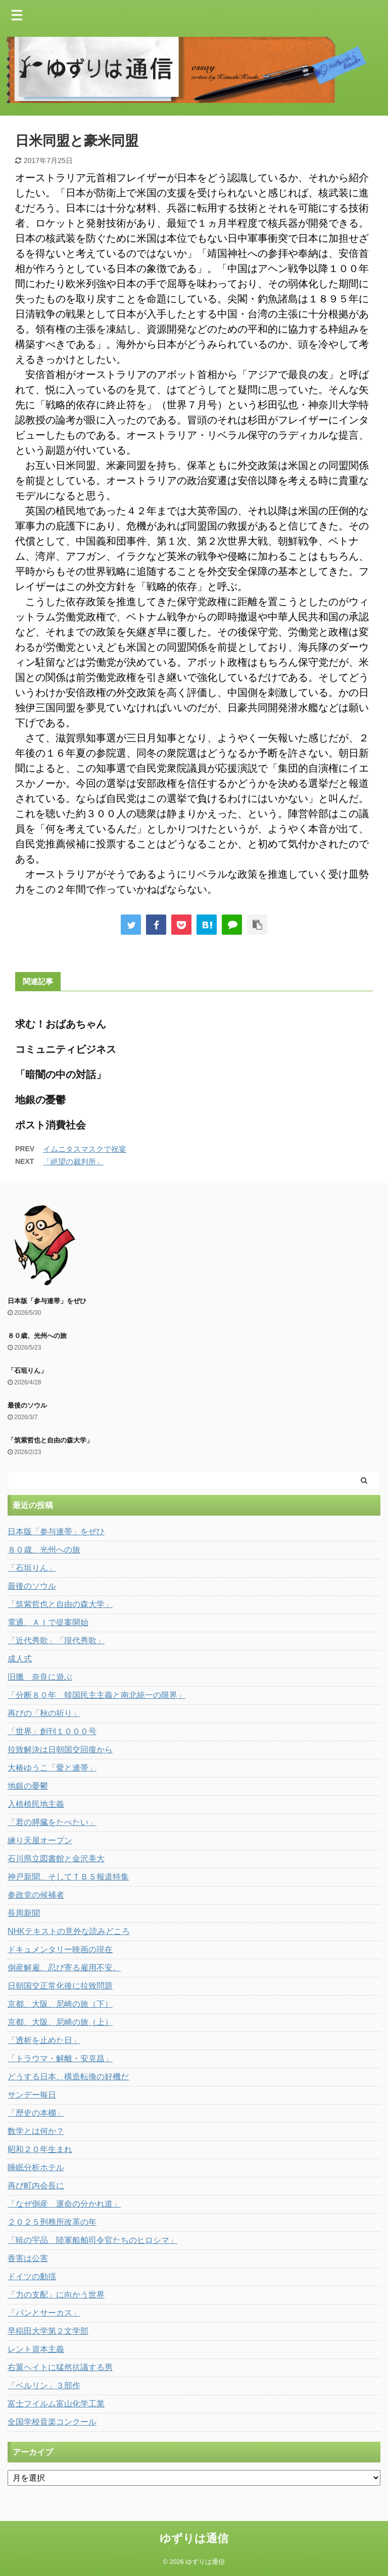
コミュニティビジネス (65, 1049)
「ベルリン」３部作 (44, 2385)
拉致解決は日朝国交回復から (60, 1749)
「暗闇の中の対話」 (60, 1074)
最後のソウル (27, 1405)
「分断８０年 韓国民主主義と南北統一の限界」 (96, 1695)
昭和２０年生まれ (40, 2149)
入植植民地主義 (36, 1804)
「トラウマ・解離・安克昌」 (60, 2058)
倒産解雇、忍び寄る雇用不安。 (64, 1967)
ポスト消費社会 (50, 1125)
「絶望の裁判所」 (73, 1161)
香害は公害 (28, 2258)
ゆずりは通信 (194, 2538)
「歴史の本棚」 (36, 2113)
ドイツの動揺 (32, 2276)
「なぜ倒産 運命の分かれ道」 (64, 2203)
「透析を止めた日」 (44, 2040)
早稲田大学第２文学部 (48, 2331)
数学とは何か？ (36, 2131)
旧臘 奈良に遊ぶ (40, 1677)
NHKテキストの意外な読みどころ (69, 1931)
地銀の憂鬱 (40, 1099)
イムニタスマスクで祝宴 (84, 1149)
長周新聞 (24, 1913)
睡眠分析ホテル (36, 2167)
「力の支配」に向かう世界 (56, 2294)
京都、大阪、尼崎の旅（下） (60, 2004)
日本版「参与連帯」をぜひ (47, 1301)
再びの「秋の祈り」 (44, 1713)
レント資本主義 (36, 2349)
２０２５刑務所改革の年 (52, 2222)
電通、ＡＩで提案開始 (48, 1622)
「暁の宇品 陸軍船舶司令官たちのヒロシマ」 (92, 2240)
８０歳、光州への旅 (37, 1335)
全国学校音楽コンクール (52, 2422)
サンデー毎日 (32, 2094)
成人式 (20, 1658)
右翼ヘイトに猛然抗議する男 (60, 2367)
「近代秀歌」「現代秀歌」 (56, 1640)
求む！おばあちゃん (60, 1024)
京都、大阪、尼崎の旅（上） (60, 2022)
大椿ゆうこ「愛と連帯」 (52, 1767)
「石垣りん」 (27, 1370)
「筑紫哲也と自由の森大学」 (50, 1440)
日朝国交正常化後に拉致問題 (60, 1985)
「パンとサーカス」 (44, 2313)
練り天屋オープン (40, 1840)
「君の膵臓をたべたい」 (52, 1822)
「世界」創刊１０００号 (52, 1731)
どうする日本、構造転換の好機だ (68, 2076)
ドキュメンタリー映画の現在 (60, 1949)
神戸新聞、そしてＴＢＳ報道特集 (68, 1876)
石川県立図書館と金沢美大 (56, 1858)
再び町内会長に (36, 2185)
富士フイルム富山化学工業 (56, 2403)
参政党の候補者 (36, 1895)
